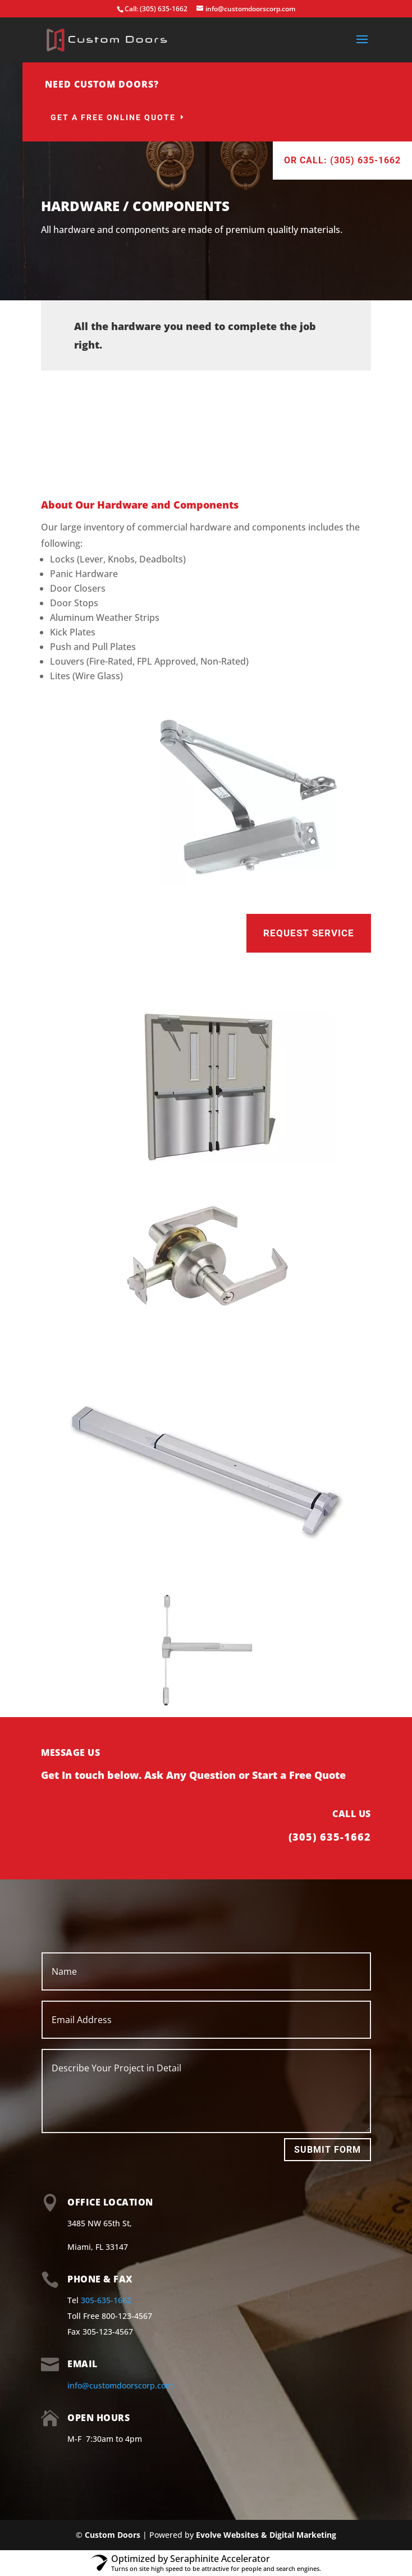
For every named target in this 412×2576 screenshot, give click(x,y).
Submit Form (327, 2149)
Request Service (308, 933)
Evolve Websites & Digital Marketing (266, 2534)
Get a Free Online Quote (113, 117)
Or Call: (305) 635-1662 (342, 160)
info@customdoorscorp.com (120, 2385)
